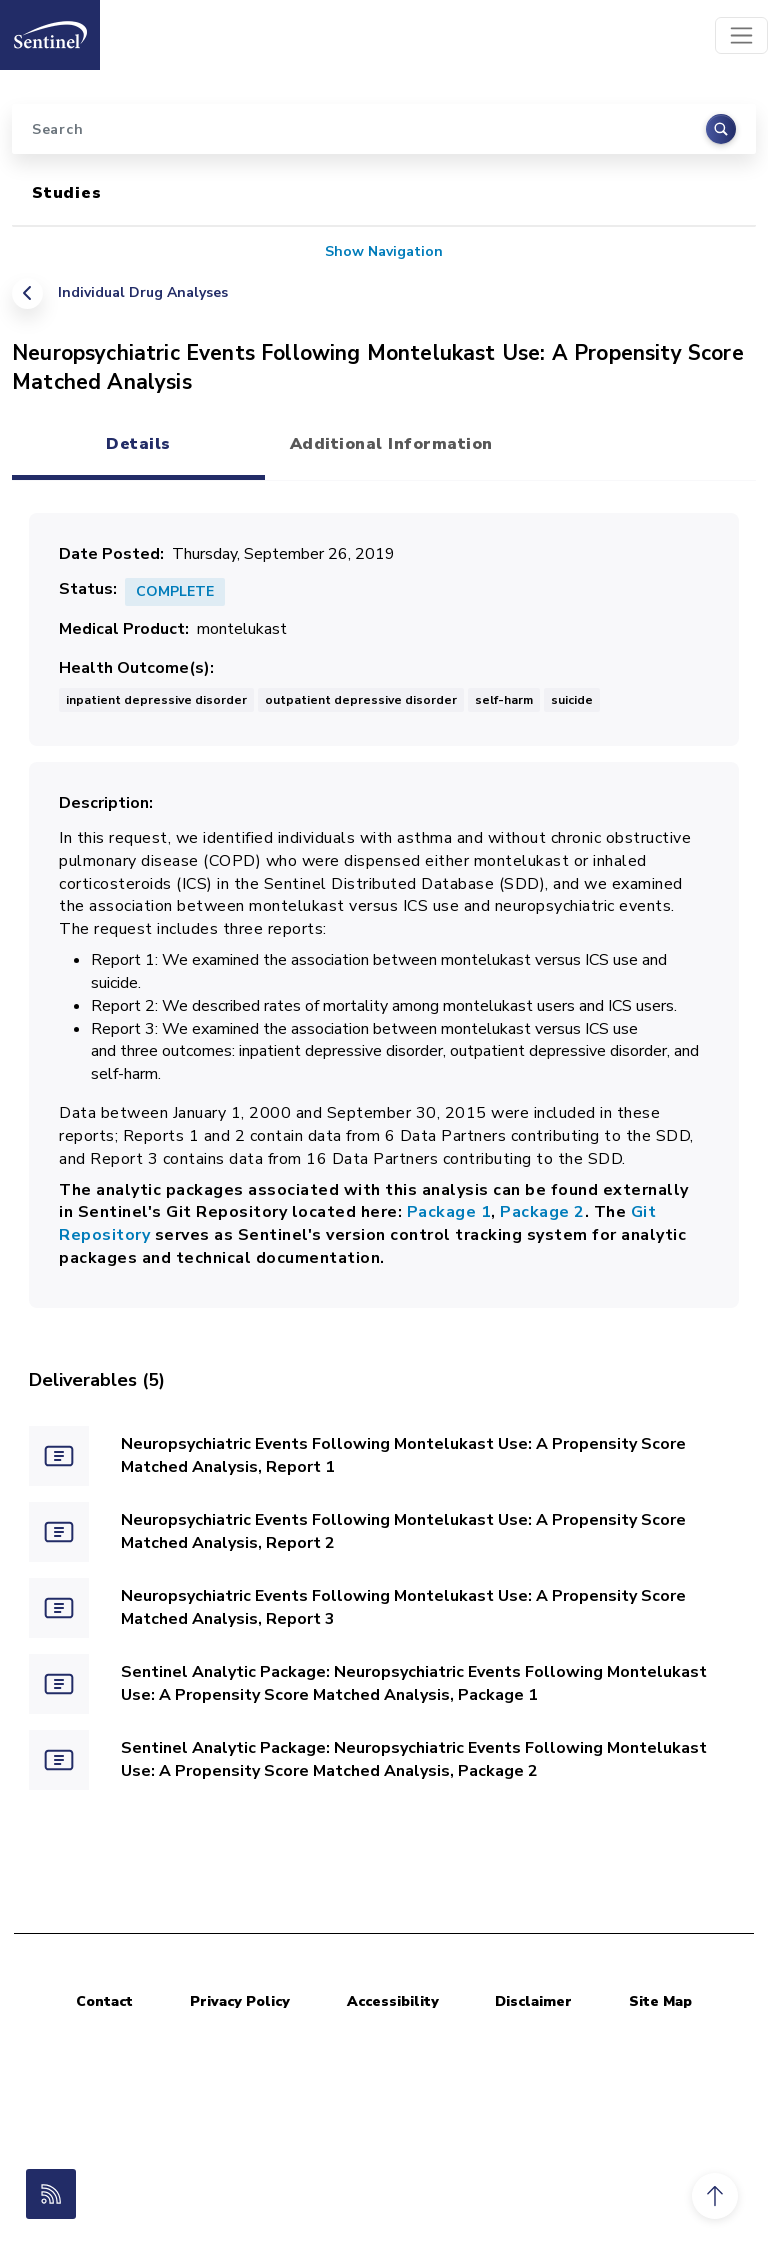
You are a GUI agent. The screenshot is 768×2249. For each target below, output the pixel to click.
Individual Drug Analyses (143, 292)
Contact (104, 2001)
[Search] (384, 129)
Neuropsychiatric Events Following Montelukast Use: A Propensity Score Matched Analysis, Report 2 (403, 1531)
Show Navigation (384, 251)
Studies (67, 193)
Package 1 (449, 1212)
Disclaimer (533, 2001)
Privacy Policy (240, 2001)
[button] (715, 2196)
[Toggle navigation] (741, 35)
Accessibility (393, 2001)
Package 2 (542, 1212)
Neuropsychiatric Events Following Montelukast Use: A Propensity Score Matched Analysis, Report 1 (403, 1455)
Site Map (660, 2001)
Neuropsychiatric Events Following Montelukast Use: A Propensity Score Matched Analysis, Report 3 (403, 1607)
